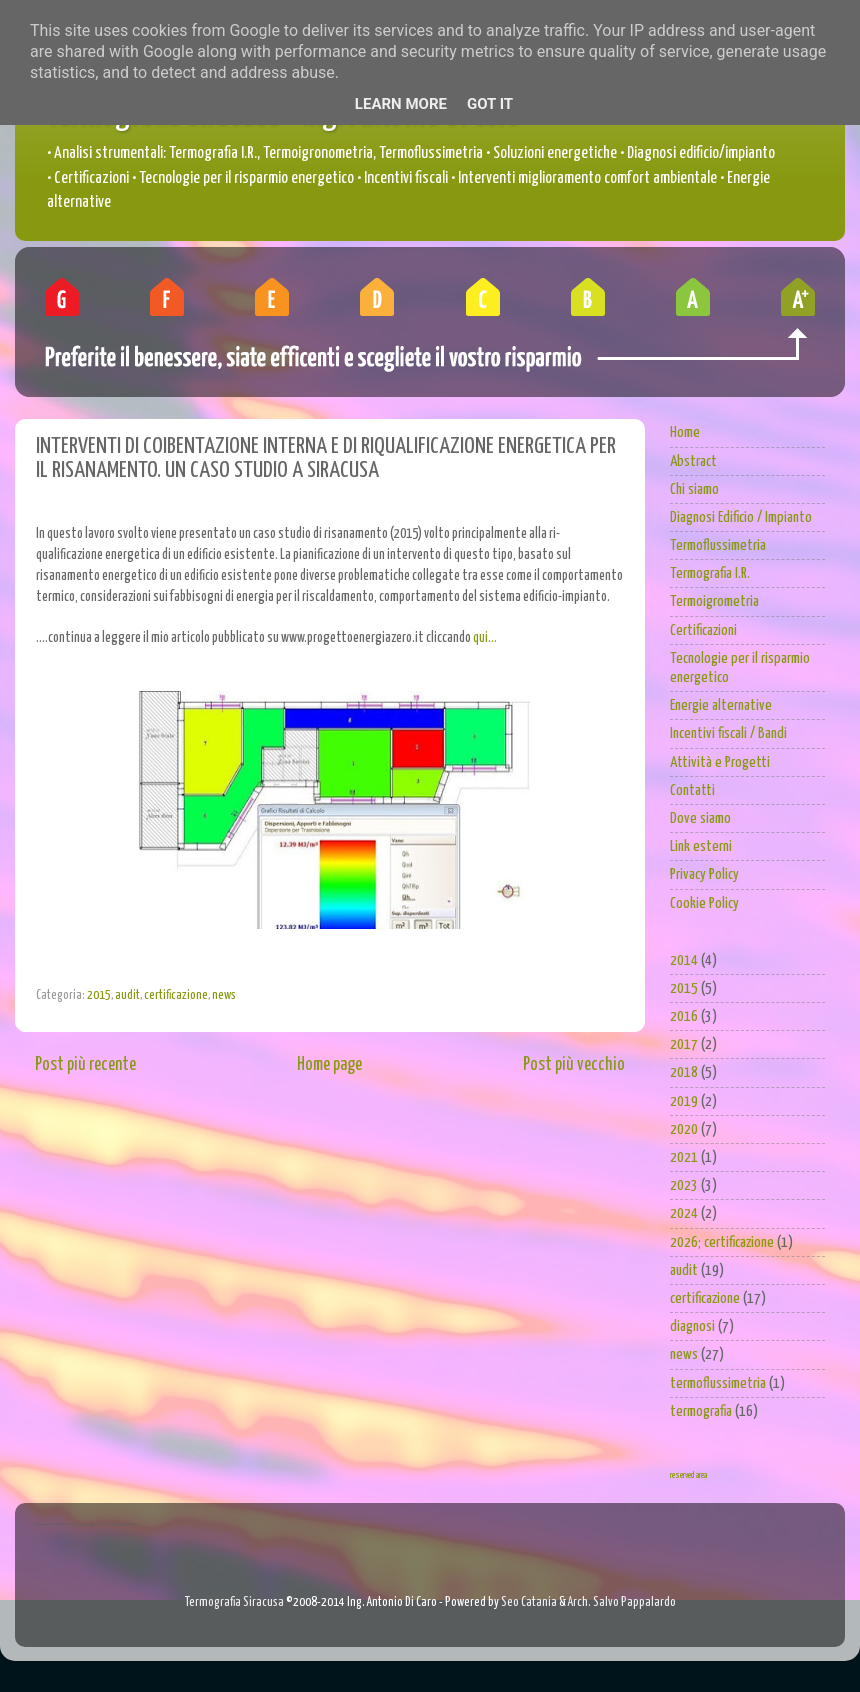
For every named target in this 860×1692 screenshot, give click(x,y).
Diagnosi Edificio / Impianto (741, 517)
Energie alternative (721, 705)
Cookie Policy (704, 903)
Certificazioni (703, 630)
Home (685, 432)
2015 (99, 995)
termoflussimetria (718, 1383)
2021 (684, 1157)
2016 (684, 1016)
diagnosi (692, 1326)
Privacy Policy (704, 874)
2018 (684, 1072)
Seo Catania (529, 1602)
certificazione (176, 995)
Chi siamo (694, 489)
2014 (684, 960)
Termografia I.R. (710, 573)
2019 (684, 1101)
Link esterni (701, 846)
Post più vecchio (574, 1065)
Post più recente (85, 1065)
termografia (701, 1411)
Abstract (693, 461)
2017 (684, 1044)
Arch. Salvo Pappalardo (622, 1602)
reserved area (688, 1475)
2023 (684, 1185)
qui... (485, 638)
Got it (490, 104)
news (224, 995)
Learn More (401, 104)
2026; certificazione (722, 1242)
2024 (684, 1213)
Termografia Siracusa (234, 1602)
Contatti (692, 790)
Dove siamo (700, 818)
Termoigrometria (714, 601)
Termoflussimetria (718, 545)
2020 (684, 1129)
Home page (329, 1065)
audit (127, 995)
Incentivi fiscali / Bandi (728, 733)
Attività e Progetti (720, 762)
